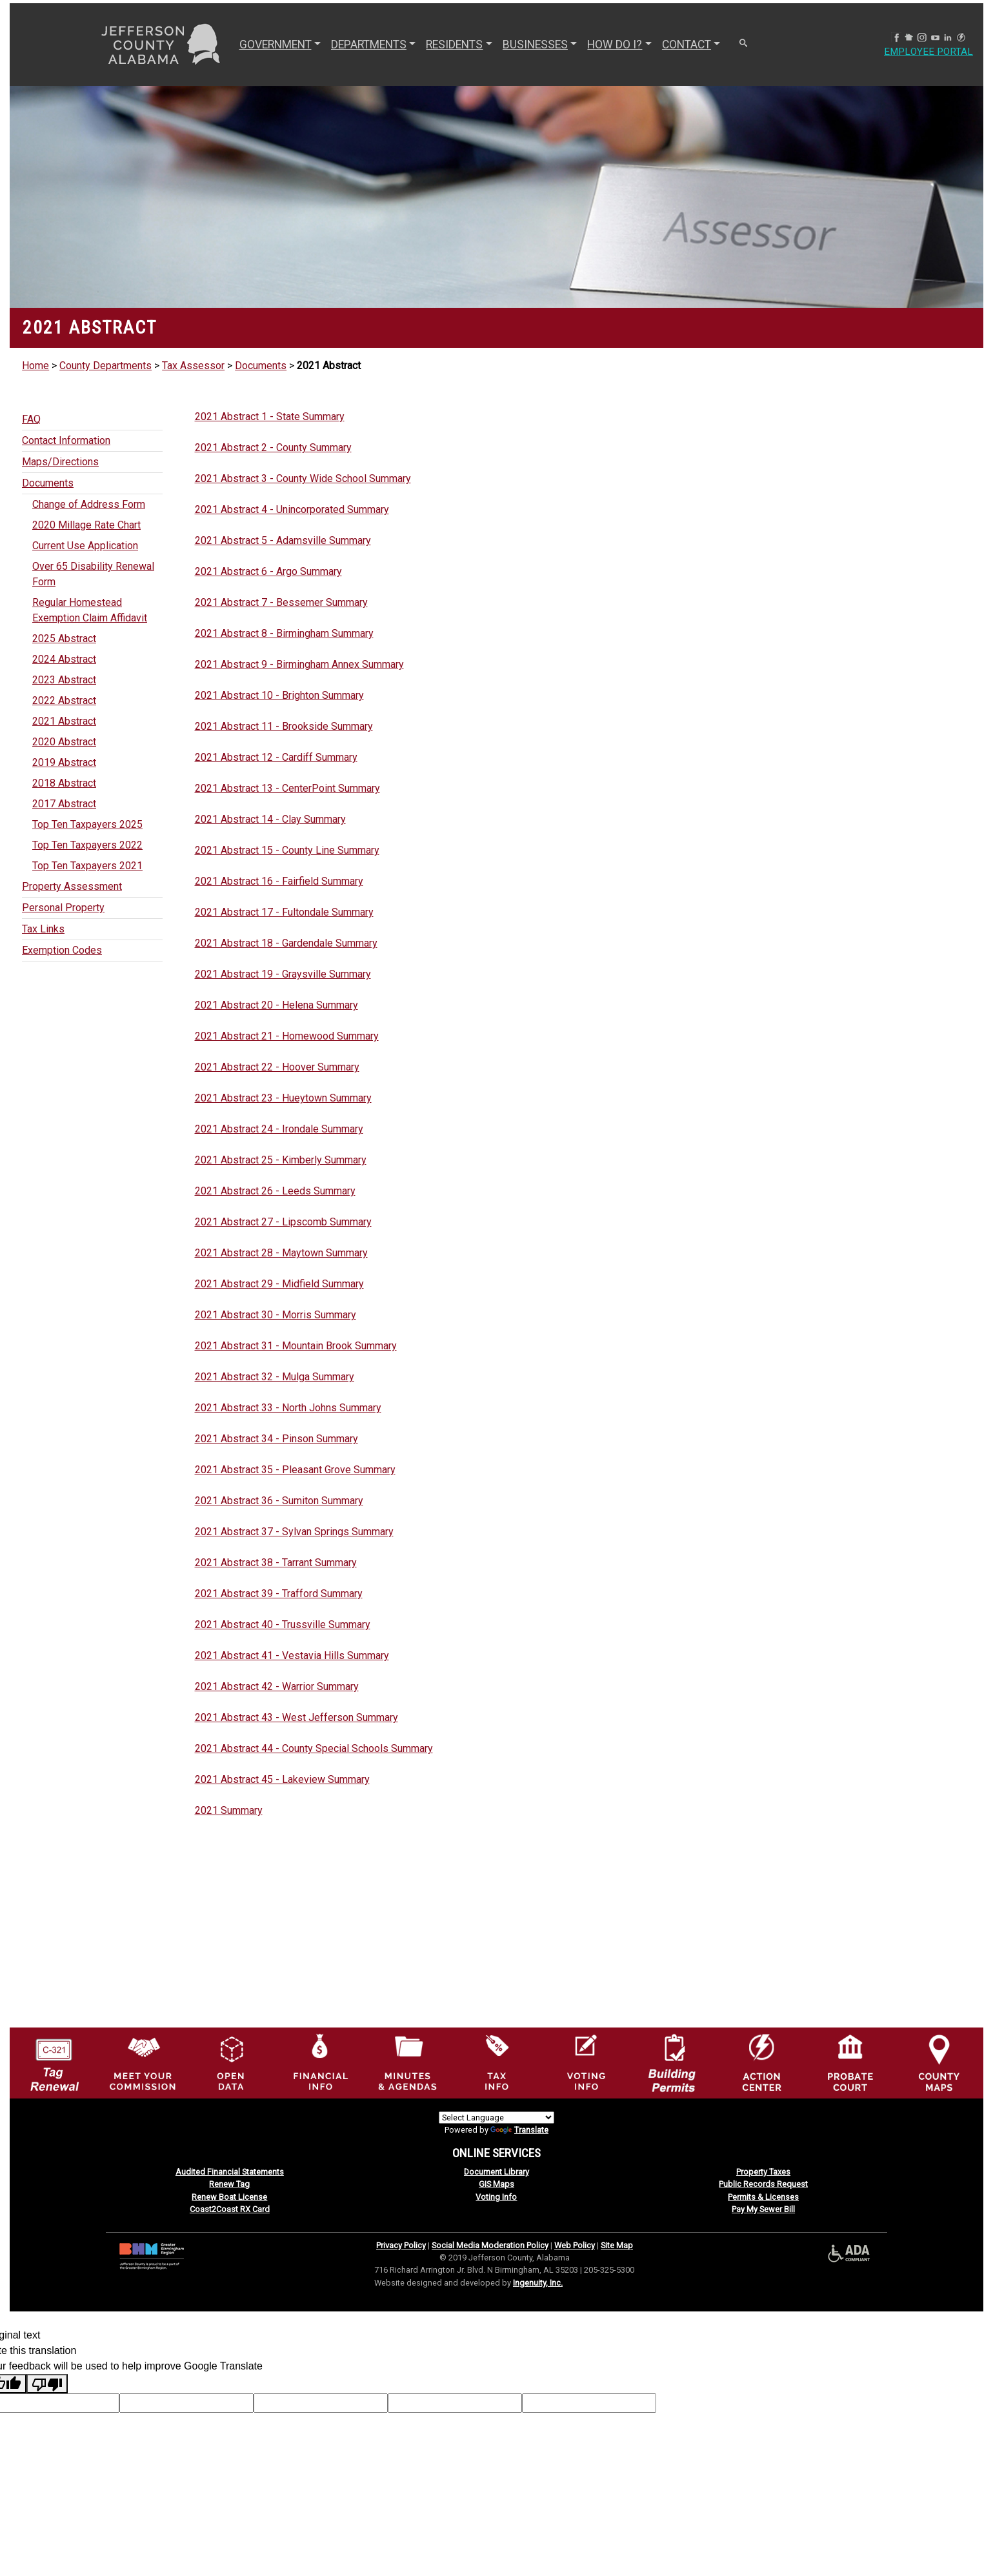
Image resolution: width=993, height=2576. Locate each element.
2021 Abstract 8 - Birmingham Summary (284, 633)
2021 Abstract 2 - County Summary (273, 447)
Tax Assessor (193, 365)
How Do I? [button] (613, 44)
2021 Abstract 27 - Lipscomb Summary (283, 1222)
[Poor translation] (47, 2384)
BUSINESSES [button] (534, 44)
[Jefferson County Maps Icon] (939, 2062)
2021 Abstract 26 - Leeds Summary (275, 1191)
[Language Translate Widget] (496, 2117)
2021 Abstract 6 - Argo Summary (268, 571)
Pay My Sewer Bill (763, 2209)
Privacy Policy (401, 2245)
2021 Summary (229, 1810)
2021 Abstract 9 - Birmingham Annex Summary (299, 664)
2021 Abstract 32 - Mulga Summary (274, 1377)
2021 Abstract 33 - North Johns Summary (288, 1408)
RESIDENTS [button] (453, 44)
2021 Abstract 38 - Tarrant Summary (276, 1562)
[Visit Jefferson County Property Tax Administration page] (496, 2062)
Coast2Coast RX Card (230, 2209)
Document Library (496, 2172)
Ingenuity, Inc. (538, 2283)
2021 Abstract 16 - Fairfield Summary (279, 881)
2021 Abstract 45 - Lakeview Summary (282, 1779)
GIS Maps (496, 2184)
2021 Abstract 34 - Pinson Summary (276, 1439)
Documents (260, 365)
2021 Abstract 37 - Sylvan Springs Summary (294, 1531)
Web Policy (574, 2245)
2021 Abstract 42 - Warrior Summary (277, 1686)
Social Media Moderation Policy (490, 2245)
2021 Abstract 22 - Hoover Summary (277, 1067)
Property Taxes (763, 2172)
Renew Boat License (229, 2197)
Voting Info (496, 2197)
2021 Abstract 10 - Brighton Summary (279, 695)
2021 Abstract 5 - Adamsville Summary (283, 540)
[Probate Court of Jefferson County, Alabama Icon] (850, 2062)
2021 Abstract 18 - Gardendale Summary (286, 943)
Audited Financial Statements (230, 2172)
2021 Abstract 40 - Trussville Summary (282, 1624)
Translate (519, 2130)
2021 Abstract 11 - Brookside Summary (284, 726)
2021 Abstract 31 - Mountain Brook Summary (296, 1346)
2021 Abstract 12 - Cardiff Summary (276, 757)
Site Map (617, 2245)
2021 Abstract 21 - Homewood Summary (287, 1036)
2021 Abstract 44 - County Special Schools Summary (314, 1748)
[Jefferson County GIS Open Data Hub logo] (231, 2062)
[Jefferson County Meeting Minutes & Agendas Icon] (407, 2062)
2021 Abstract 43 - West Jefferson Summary (296, 1717)
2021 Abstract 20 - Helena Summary (276, 1005)
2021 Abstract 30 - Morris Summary (275, 1315)
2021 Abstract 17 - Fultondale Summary (284, 912)
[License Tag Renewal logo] (54, 2059)
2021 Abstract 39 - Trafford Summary (279, 1593)
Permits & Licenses (763, 2197)
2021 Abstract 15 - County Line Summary (287, 850)
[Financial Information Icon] (319, 2062)
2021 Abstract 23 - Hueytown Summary (283, 1098)
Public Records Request (763, 2184)
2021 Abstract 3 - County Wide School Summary (303, 478)
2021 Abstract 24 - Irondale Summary (279, 1129)
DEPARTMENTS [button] (367, 44)
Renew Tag (229, 2184)
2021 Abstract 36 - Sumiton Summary (279, 1500)
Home (35, 365)
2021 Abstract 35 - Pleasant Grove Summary (295, 1470)
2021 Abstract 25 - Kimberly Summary (280, 1160)
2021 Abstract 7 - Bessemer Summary (281, 602)
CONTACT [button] (685, 44)
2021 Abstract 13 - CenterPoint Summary (287, 788)
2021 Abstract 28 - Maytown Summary (281, 1253)
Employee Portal (927, 52)
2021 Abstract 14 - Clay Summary (270, 819)
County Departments (105, 365)
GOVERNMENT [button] (274, 44)
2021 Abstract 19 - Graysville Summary (283, 974)
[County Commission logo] (142, 2062)
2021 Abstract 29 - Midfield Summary (279, 1284)
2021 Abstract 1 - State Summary (270, 416)
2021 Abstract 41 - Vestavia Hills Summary (292, 1655)
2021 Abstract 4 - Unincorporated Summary (292, 509)
